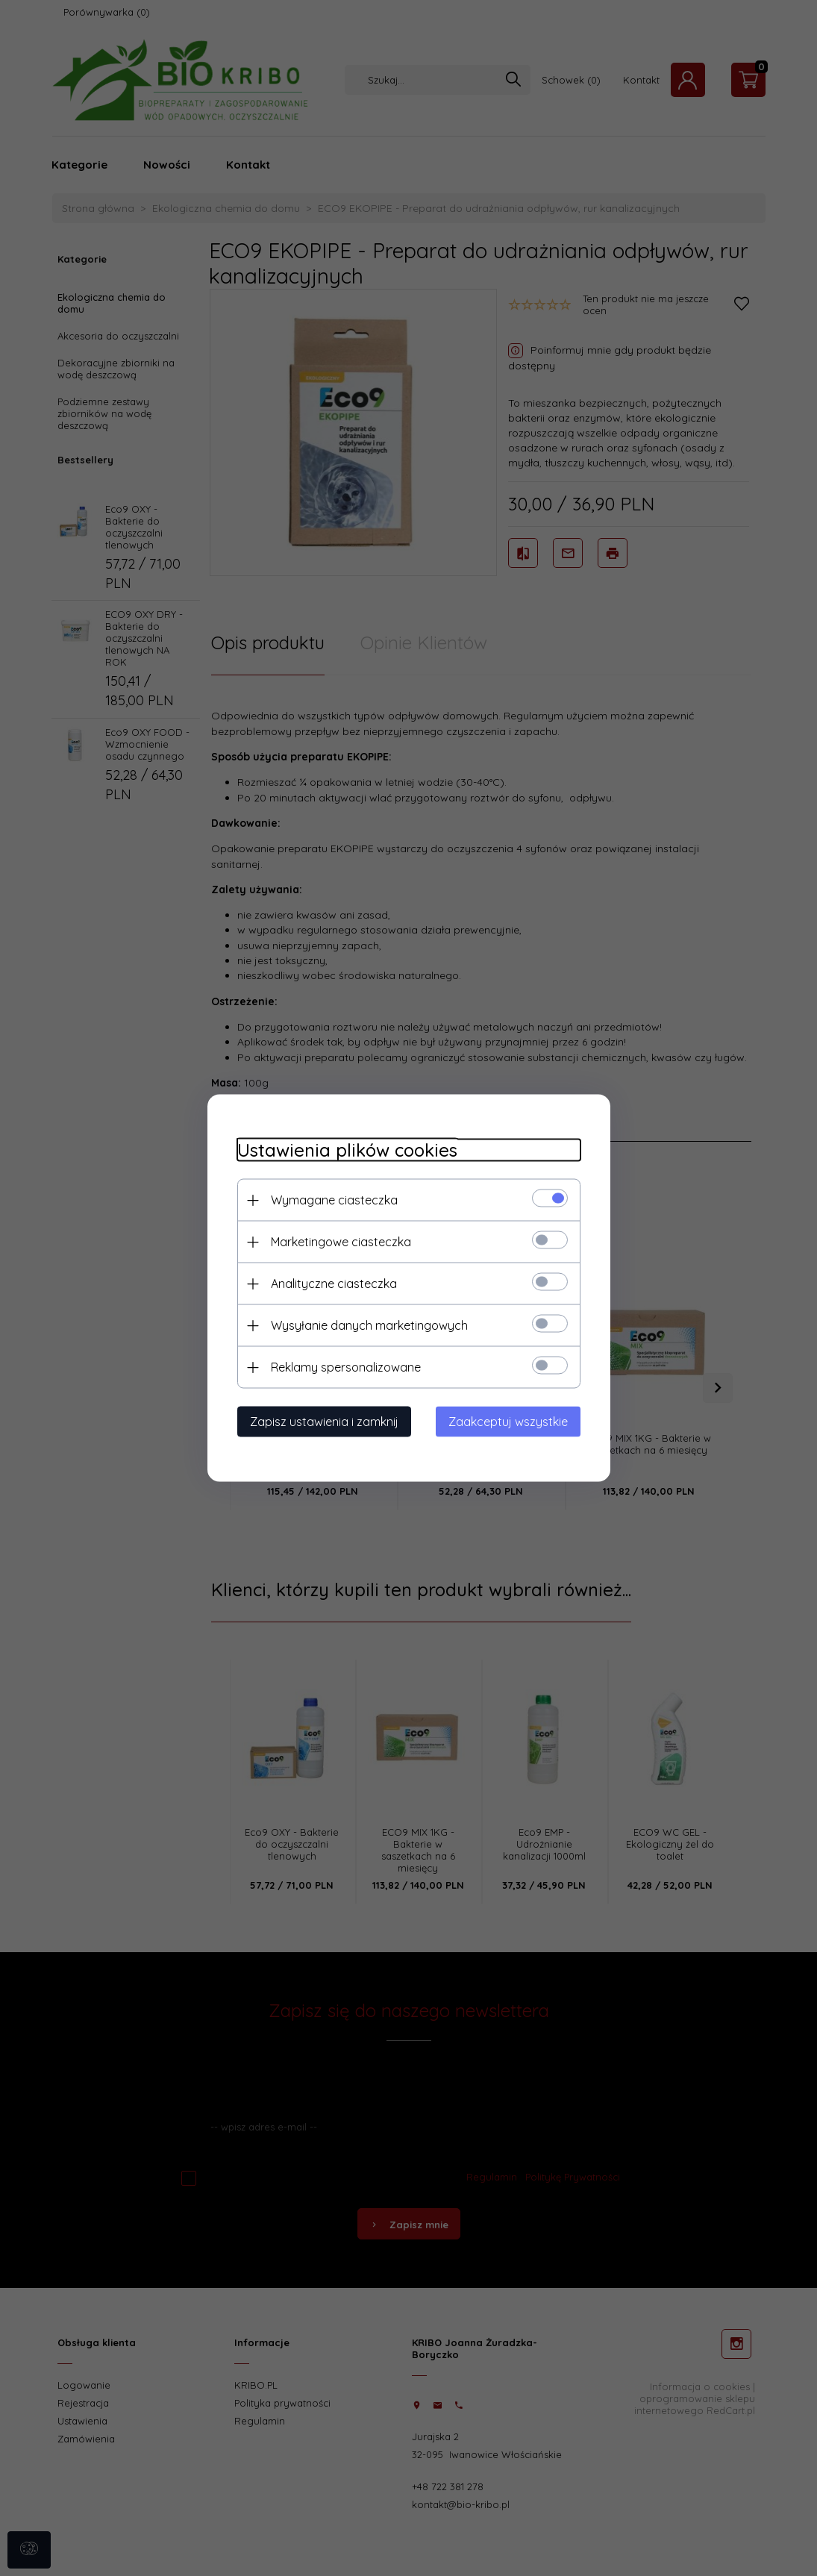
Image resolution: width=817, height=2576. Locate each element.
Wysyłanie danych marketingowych (369, 1325)
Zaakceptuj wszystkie (508, 1421)
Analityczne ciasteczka (334, 1283)
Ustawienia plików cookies (347, 1150)
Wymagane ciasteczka (334, 1199)
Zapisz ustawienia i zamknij (324, 1421)
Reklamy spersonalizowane (346, 1367)
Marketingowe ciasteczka (341, 1241)
